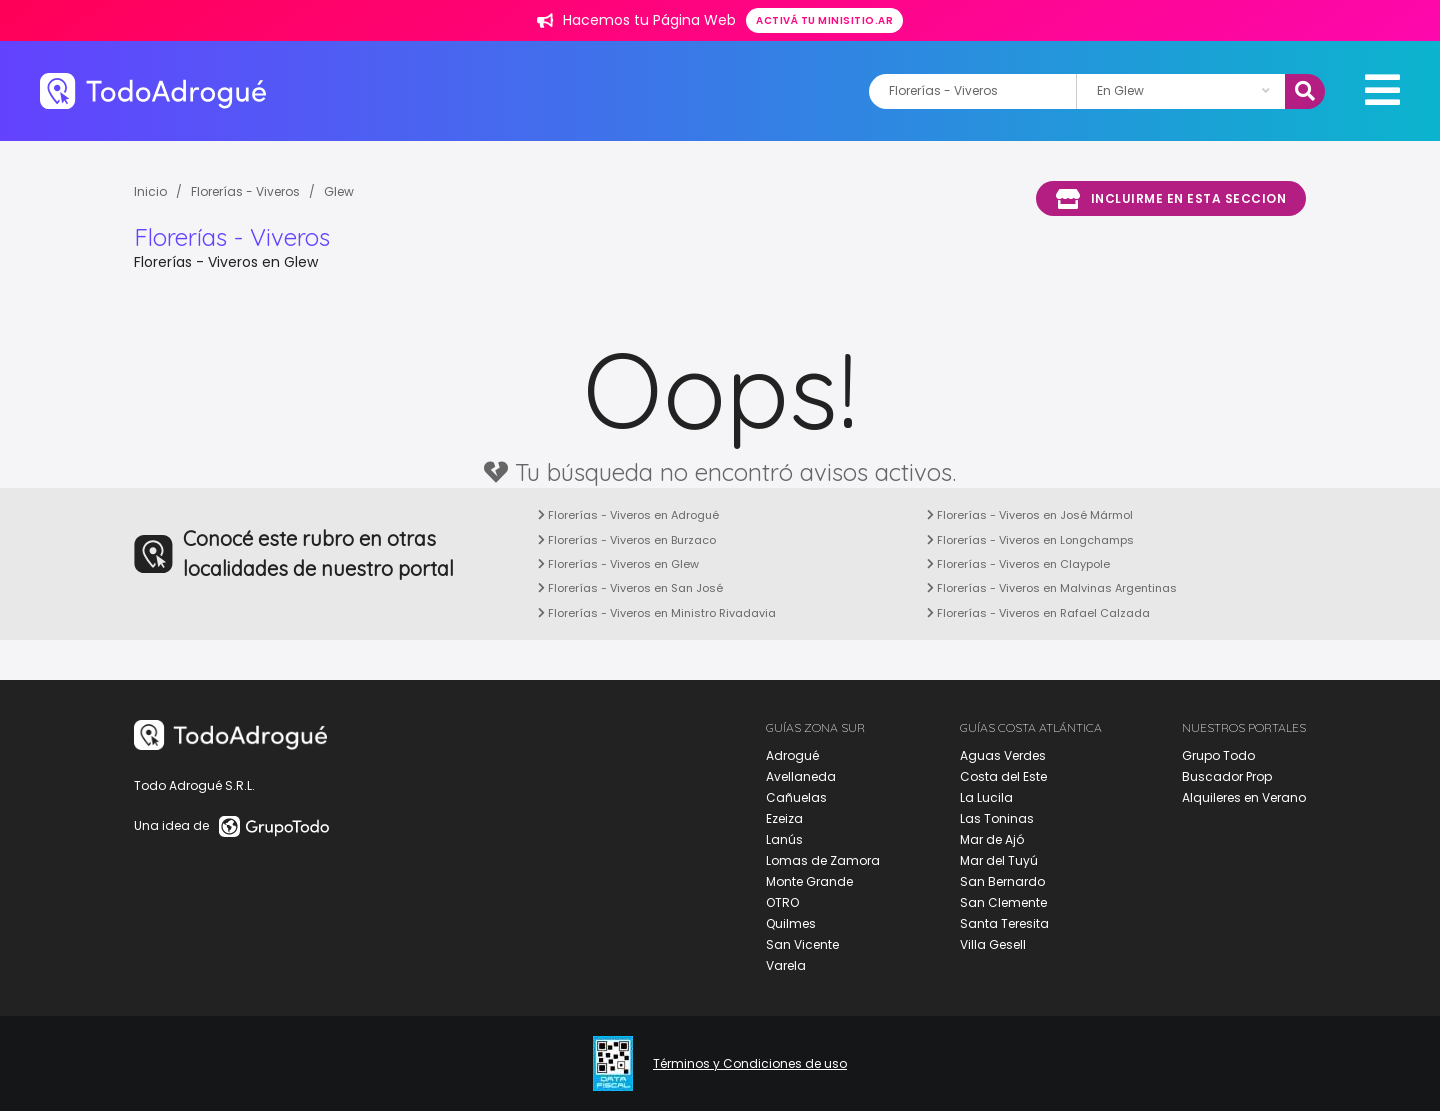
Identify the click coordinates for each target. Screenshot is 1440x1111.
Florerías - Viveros (245, 191)
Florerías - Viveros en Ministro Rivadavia (657, 613)
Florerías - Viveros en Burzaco (627, 540)
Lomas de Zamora (823, 860)
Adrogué (792, 755)
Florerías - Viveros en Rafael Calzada (1038, 613)
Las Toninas (997, 818)
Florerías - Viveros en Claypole (1018, 564)
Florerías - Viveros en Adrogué (628, 515)
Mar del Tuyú (999, 860)
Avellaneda (801, 776)
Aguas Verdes (1003, 755)
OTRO (782, 902)
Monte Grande (809, 881)
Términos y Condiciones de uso (750, 1064)
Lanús (784, 839)
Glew (339, 191)
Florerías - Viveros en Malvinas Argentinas (1052, 588)
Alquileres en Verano (1244, 797)
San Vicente (802, 944)
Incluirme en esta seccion (1171, 199)
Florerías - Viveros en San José (630, 588)
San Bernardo (1002, 881)
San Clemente (1003, 902)
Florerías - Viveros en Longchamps (1030, 540)
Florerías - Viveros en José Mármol (1030, 515)
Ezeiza (784, 818)
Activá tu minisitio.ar (824, 20)
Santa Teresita (1004, 923)
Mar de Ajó (992, 839)
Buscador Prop (1227, 776)
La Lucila (986, 797)
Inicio (150, 191)
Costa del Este (1003, 776)
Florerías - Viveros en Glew (618, 564)
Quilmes (791, 923)
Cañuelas (796, 797)
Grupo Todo (1218, 755)
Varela (786, 965)
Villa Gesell (993, 944)
